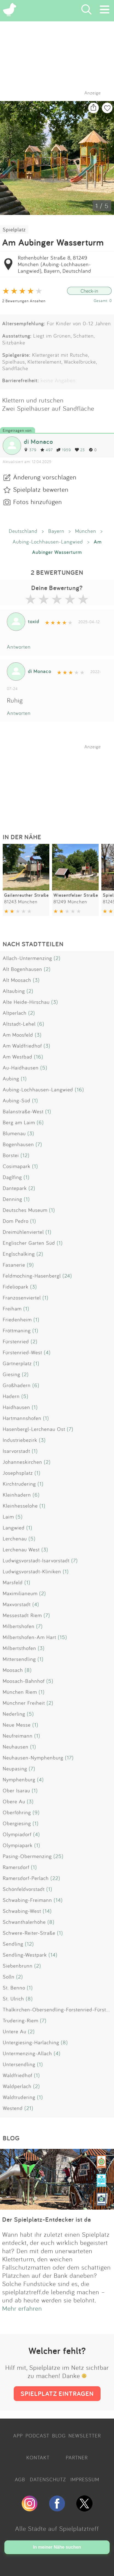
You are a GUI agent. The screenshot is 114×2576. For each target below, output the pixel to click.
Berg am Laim (19, 1122)
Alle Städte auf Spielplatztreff (57, 2528)
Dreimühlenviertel (23, 1232)
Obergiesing (17, 1823)
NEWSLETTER (85, 2435)
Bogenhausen (18, 1144)
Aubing (11, 1078)
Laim (8, 1516)
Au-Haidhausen (21, 1067)
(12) (25, 1155)
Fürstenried (16, 1341)
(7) (39, 1144)
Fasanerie (14, 1264)
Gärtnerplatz (17, 1363)
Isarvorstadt (16, 1451)
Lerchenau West (21, 1549)
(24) (67, 1275)
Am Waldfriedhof (22, 1045)
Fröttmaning (17, 1330)
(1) (24, 1078)
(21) (28, 2108)
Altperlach (15, 1013)
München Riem (20, 1692)
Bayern (56, 531)
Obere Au (14, 1801)
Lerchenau (15, 1538)
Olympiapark (18, 1845)
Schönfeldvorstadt (24, 1889)
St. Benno (14, 1987)
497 (46, 449)
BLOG (59, 2435)
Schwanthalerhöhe (24, 1922)
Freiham (12, 1308)
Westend (13, 2108)
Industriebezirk (20, 1440)
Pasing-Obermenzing (27, 1856)
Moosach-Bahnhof (24, 1681)
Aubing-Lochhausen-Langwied (48, 541)
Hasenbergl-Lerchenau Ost (34, 1429)
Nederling (14, 1713)
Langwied (14, 1527)
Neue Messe (17, 1724)
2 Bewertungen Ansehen (23, 300)
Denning (12, 1199)
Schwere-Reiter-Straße (29, 1933)
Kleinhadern (17, 1494)
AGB (20, 2479)
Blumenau (14, 1133)
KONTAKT (38, 2457)
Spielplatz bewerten (41, 489)
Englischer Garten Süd (29, 1243)
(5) (43, 1067)
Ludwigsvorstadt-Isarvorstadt (36, 1560)
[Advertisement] (60, 783)
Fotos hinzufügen (37, 502)
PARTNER (77, 2457)
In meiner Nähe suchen (57, 2547)
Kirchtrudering (19, 1483)
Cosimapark (16, 1166)
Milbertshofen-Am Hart (29, 1637)
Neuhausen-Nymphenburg (33, 1757)
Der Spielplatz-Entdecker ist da (46, 2219)
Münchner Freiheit (24, 1703)
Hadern (11, 1396)
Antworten (19, 646)
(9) (30, 1264)
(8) (28, 1670)
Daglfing (12, 1177)
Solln (9, 1976)
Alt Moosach (17, 980)
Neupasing (15, 1768)
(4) (47, 1352)
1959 (63, 449)
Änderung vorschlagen (44, 477)
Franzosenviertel (22, 1297)
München (85, 531)
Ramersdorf (16, 1867)
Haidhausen (16, 1407)
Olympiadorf (17, 1834)
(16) (38, 1056)
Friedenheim (17, 1319)
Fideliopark (16, 1286)
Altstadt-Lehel (19, 1023)
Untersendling (19, 2064)
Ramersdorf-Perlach (26, 1878)
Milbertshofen (19, 1626)
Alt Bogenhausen (22, 969)
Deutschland (23, 531)
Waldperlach (17, 2086)
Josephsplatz (18, 1473)
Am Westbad (17, 1056)
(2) (57, 958)
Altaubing (14, 991)
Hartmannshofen (22, 1418)
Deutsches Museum (25, 1210)
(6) (40, 1023)
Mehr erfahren (22, 2308)
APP (18, 2435)
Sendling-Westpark (25, 1954)
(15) (62, 1637)
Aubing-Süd (16, 1100)
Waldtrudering (19, 2097)
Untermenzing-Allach (27, 2053)
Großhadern (17, 1385)
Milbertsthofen (19, 1648)
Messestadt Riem (22, 1615)
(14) (58, 1900)
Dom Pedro (16, 1221)
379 (30, 449)
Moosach (13, 1670)
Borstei (11, 1155)
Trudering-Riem (20, 2020)
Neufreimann (18, 1735)
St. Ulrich (13, 1998)
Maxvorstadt (17, 1604)
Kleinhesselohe (20, 1505)
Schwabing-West (22, 1911)
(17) (69, 1757)
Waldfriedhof (17, 2075)
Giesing (11, 1374)
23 (80, 449)
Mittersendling (19, 1659)
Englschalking (19, 1253)
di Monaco (38, 441)
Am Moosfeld (18, 1034)
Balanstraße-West (23, 1111)
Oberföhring (17, 1812)
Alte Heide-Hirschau (26, 1002)
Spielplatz (14, 229)
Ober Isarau (16, 1790)
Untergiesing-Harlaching (31, 2042)
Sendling (13, 1943)
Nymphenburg (19, 1779)
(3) (36, 980)
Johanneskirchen (22, 1462)
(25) (58, 1856)
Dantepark (15, 1188)
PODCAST (37, 2435)
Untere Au (14, 2031)
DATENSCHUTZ (48, 2479)
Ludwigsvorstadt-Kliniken (32, 1571)
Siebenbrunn (18, 1965)
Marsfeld (13, 1582)
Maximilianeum (20, 1593)
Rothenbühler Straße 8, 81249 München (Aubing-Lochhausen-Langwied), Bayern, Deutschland (54, 264)
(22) (55, 1878)
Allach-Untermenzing (27, 958)
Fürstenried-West (22, 1352)
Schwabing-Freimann (27, 1900)
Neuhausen (16, 1746)
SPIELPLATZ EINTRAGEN (57, 2393)
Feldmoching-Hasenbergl (32, 1275)
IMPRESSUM (84, 2479)
